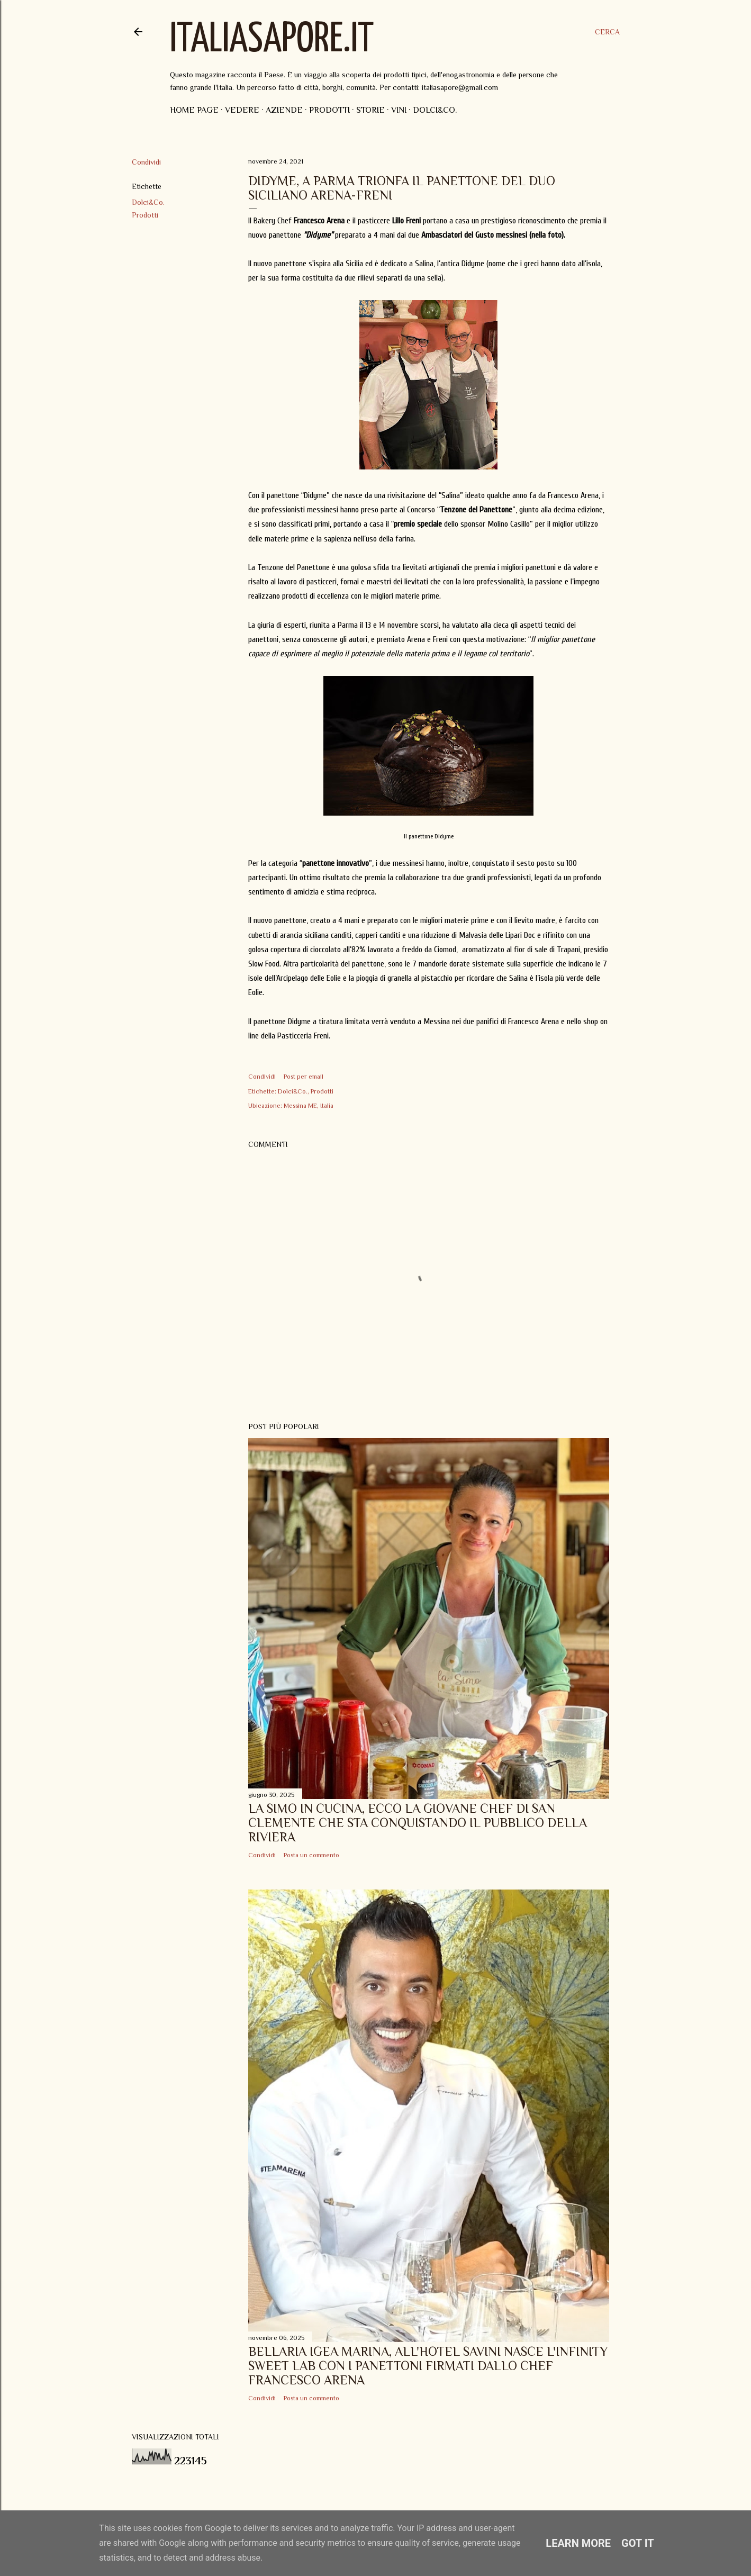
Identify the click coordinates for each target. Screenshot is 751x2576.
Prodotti (329, 110)
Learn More (578, 2543)
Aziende (284, 110)
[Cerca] (607, 31)
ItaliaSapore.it (272, 40)
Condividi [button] (146, 162)
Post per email (303, 1076)
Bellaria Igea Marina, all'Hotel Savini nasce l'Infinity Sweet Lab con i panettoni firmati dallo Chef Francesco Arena (428, 2365)
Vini (398, 110)
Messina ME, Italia (308, 1105)
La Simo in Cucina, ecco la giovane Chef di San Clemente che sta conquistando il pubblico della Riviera (417, 1822)
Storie (370, 110)
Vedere (242, 110)
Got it (637, 2543)
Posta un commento (311, 1855)
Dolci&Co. (435, 110)
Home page (194, 110)
